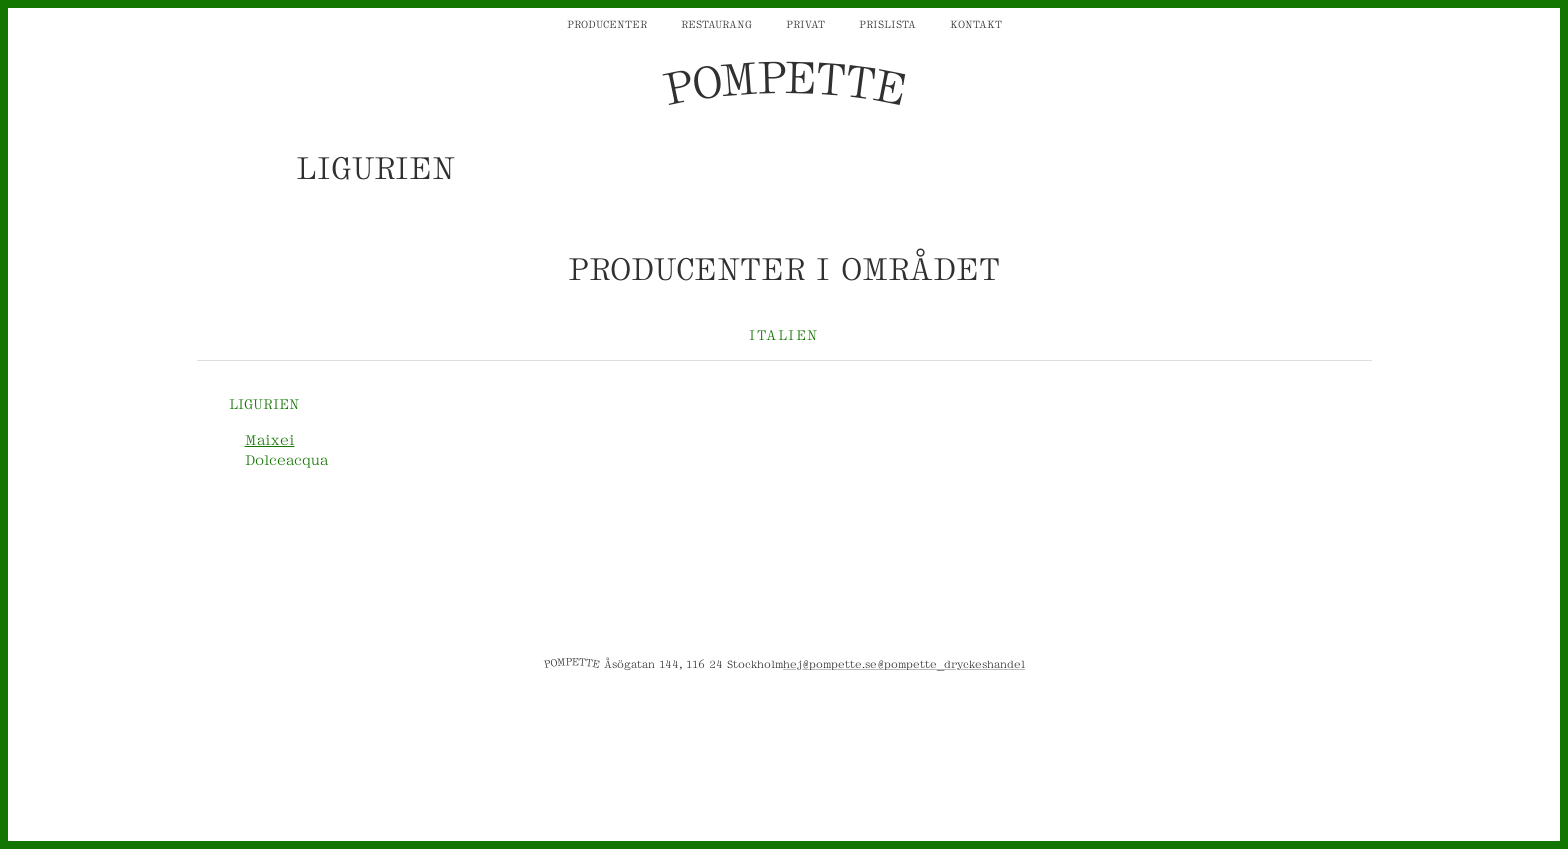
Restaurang (716, 23)
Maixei (270, 438)
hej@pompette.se (830, 663)
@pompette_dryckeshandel (951, 663)
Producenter (607, 23)
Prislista (887, 23)
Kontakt (976, 23)
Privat (805, 23)
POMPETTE (784, 84)
